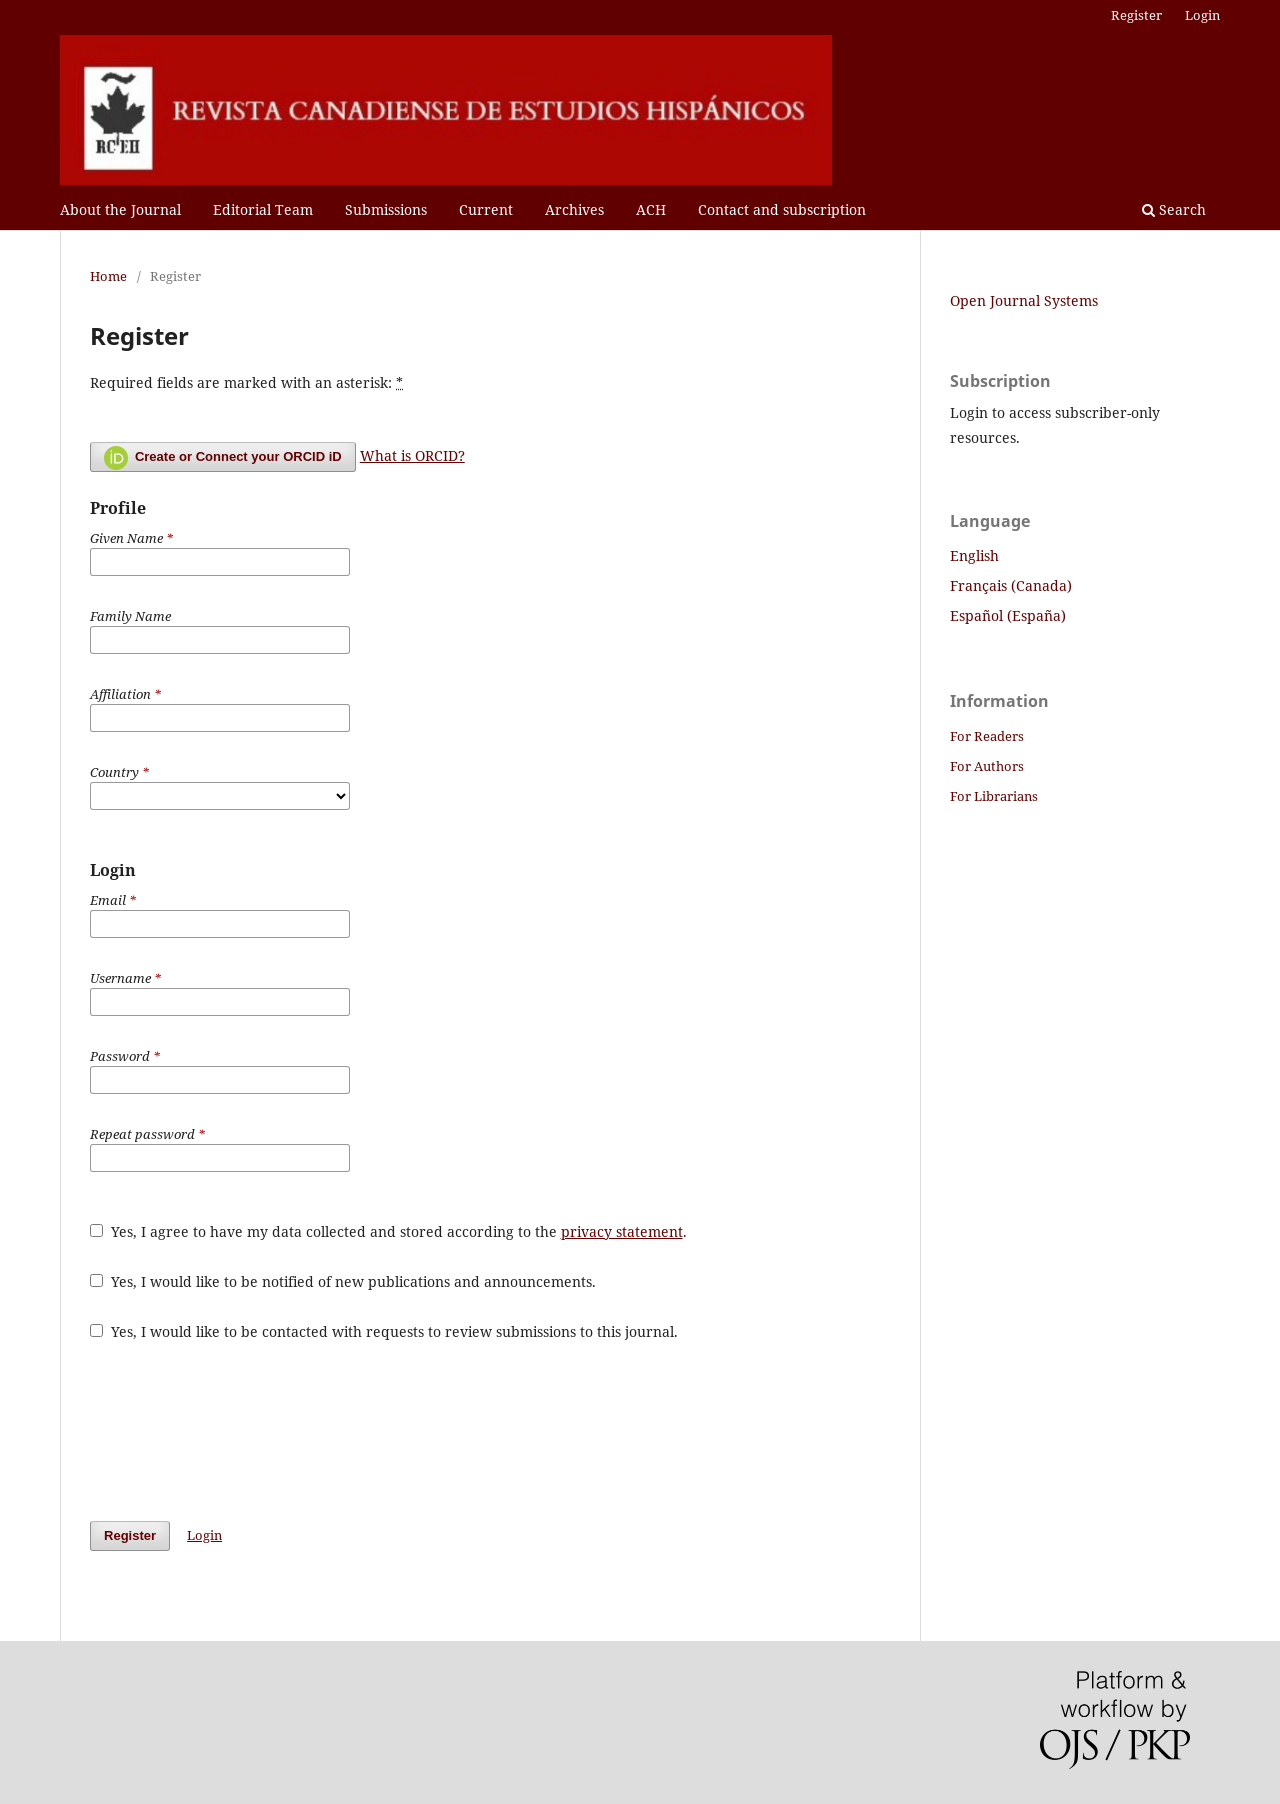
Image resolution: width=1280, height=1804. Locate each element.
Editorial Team (263, 209)
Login (1202, 15)
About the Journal (120, 209)
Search (1174, 209)
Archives (574, 209)
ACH (651, 209)
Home (108, 276)
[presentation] (242, 1431)
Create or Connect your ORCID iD (223, 458)
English (974, 555)
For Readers (987, 736)
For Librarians (994, 796)
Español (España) (1008, 615)
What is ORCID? (412, 455)
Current (486, 209)
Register (1136, 15)
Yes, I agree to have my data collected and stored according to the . (388, 1231)
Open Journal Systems (1024, 300)
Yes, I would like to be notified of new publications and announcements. (343, 1281)
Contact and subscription (782, 209)
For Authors (987, 766)
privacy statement (622, 1231)
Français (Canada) (1011, 585)
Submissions (386, 209)
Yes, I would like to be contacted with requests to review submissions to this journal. (384, 1331)
